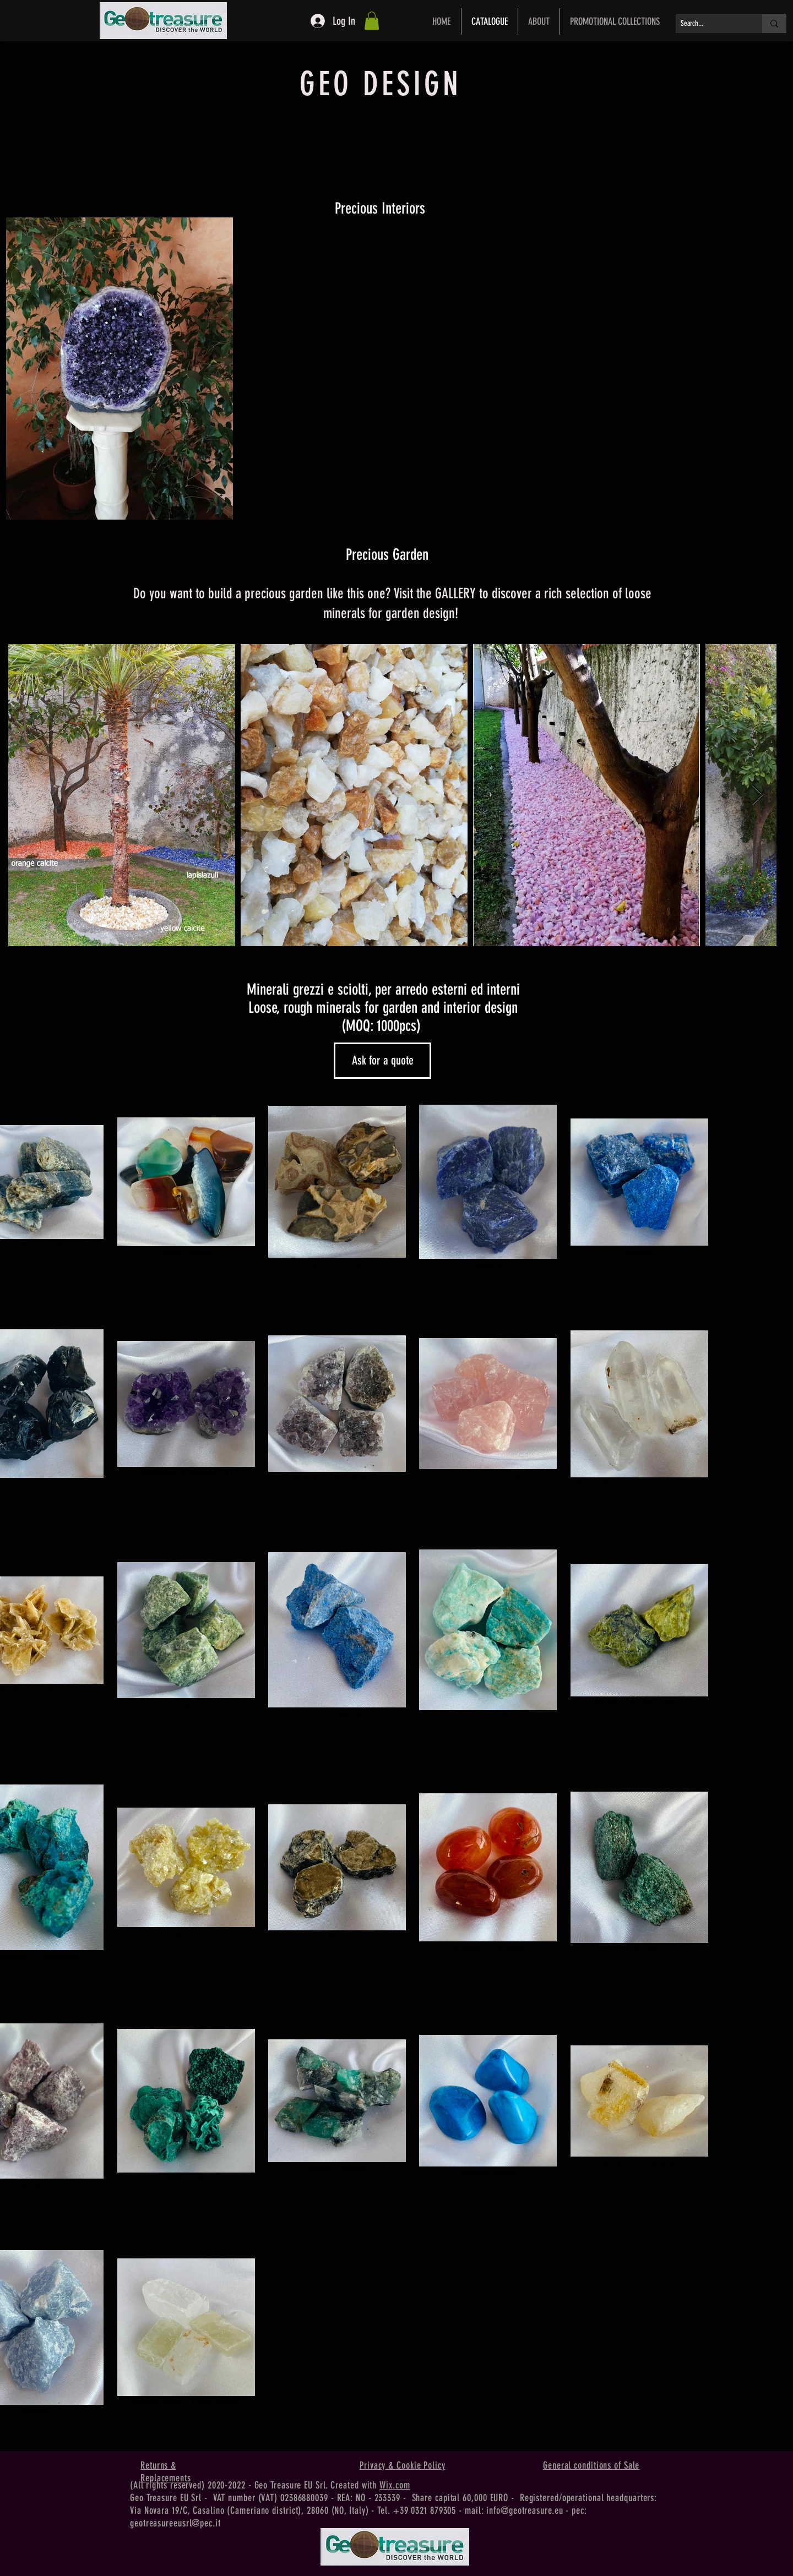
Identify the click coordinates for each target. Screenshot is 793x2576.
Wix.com (394, 2485)
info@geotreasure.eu (524, 2510)
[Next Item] (757, 795)
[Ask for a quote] (382, 1061)
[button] (371, 21)
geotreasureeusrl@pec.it (175, 2523)
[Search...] (710, 24)
